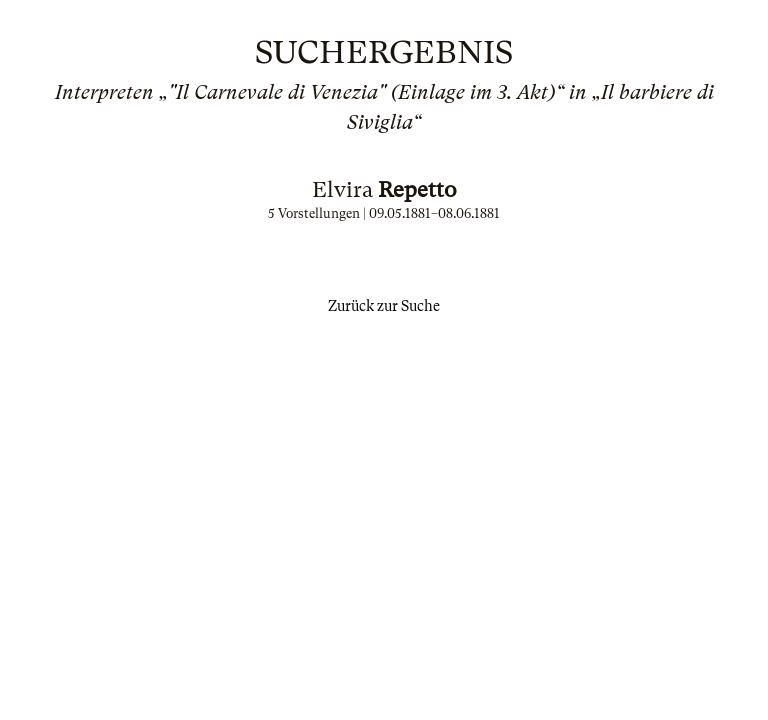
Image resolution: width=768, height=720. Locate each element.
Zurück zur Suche (384, 306)
